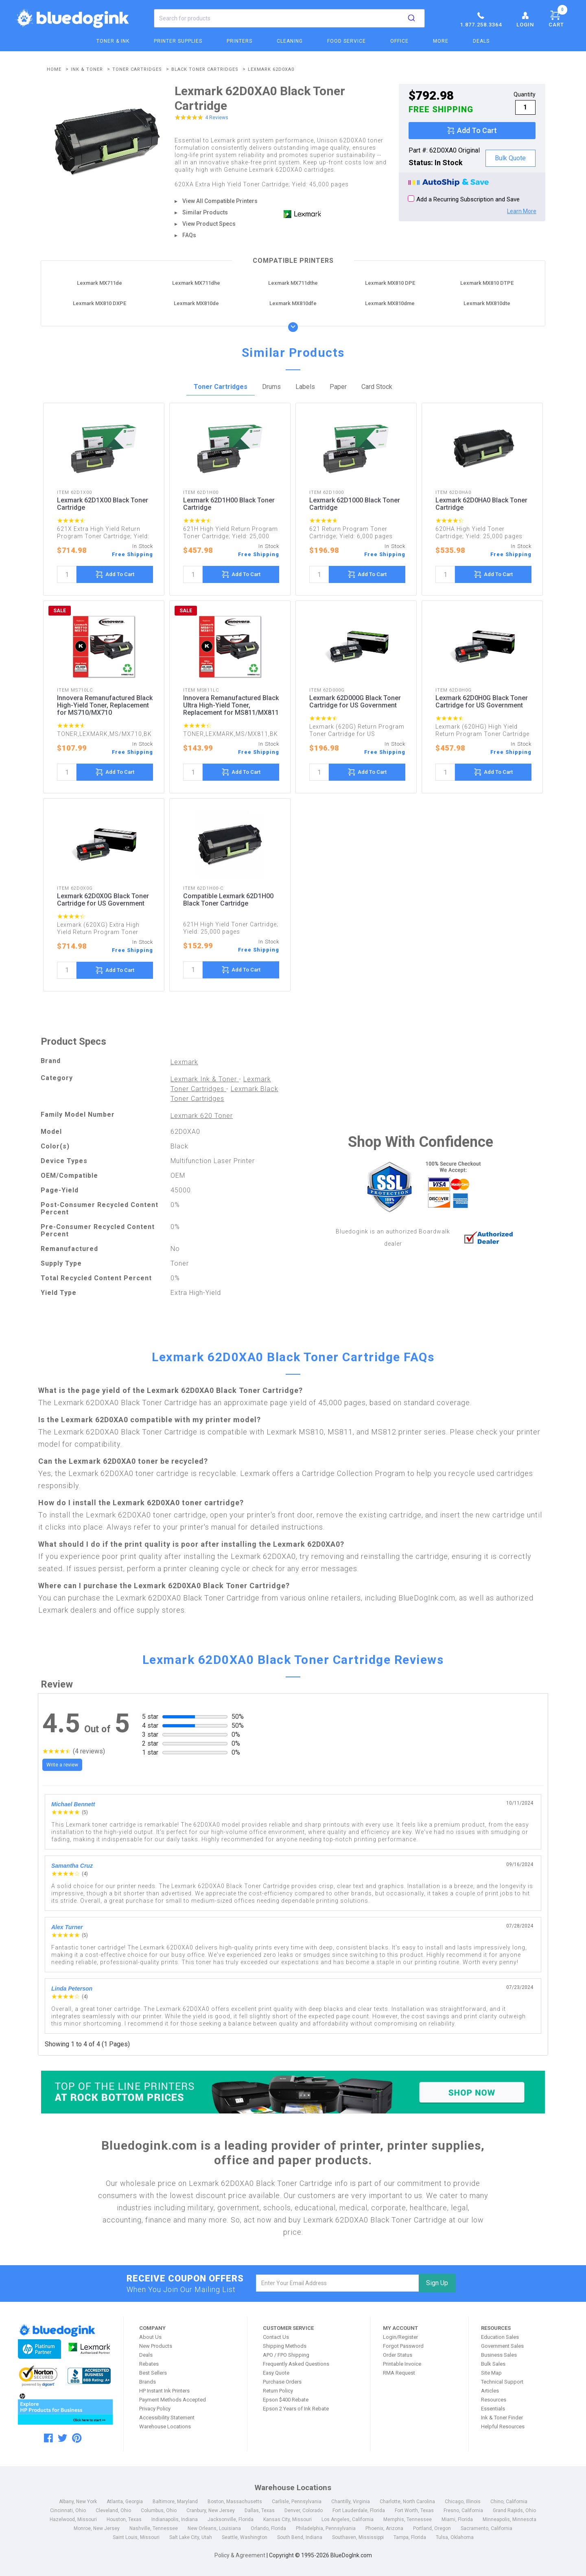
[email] (337, 2283)
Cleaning (290, 41)
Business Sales (499, 2355)
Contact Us (276, 2337)
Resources (493, 2400)
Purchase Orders (282, 2382)
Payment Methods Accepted (172, 2400)
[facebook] (48, 2438)
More (440, 41)
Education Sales (500, 2337)
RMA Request (399, 2373)
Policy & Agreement (239, 2555)
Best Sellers (153, 2373)
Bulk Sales (493, 2364)
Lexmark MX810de (196, 303)
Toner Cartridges (220, 387)
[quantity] (67, 574)
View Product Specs (209, 223)
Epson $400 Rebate (285, 2400)
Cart (558, 17)
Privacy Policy (155, 2409)
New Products (155, 2346)
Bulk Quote (510, 158)
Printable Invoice (402, 2364)
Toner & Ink (112, 41)
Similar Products (205, 212)
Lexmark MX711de (99, 283)
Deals (481, 41)
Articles (490, 2391)
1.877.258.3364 (481, 19)
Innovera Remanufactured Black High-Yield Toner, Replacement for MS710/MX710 (105, 705)
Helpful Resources (503, 2426)
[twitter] (62, 2438)
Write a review (62, 1765)
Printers (239, 41)
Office (399, 41)
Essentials (493, 2409)
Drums (271, 387)
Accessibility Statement (167, 2417)
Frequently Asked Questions (296, 2364)
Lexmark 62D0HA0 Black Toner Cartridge (481, 504)
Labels (305, 387)
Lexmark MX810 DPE (390, 283)
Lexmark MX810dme (390, 303)
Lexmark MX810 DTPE (487, 283)
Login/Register (400, 2337)
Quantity (525, 94)
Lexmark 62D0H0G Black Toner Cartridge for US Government (481, 701)
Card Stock (376, 387)
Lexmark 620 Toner (202, 1116)
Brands (147, 2382)
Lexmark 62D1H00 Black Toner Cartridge (229, 504)
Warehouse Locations (165, 2426)
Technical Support (502, 2382)
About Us (150, 2337)
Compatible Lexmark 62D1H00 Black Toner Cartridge (228, 900)
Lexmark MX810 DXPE (99, 303)
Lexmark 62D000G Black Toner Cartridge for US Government (355, 701)
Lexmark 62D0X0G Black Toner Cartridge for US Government (103, 900)
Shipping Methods (284, 2346)
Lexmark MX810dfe (293, 303)
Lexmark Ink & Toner (205, 1079)
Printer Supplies (178, 41)
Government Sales (502, 2346)
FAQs (189, 235)
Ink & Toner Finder (502, 2417)
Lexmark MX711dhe (196, 283)
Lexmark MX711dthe (293, 283)
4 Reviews (216, 117)
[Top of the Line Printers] (293, 2092)
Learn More (521, 211)
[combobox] (289, 18)
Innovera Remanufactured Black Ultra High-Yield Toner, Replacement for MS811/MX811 (231, 705)
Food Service (346, 41)
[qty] (525, 107)
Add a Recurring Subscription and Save (464, 199)
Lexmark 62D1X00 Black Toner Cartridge (102, 504)
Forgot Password (403, 2346)
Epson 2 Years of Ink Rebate (296, 2409)
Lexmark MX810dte (487, 303)
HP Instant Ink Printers (164, 2391)
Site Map (491, 2373)
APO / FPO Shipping (286, 2355)
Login (525, 19)
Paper (338, 387)
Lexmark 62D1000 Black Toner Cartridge (354, 504)
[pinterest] (76, 2438)
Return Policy (278, 2391)
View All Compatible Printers (220, 201)
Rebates (149, 2364)
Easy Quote (276, 2373)
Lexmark (184, 1062)
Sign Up (437, 2283)
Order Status (397, 2355)
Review (57, 1684)
